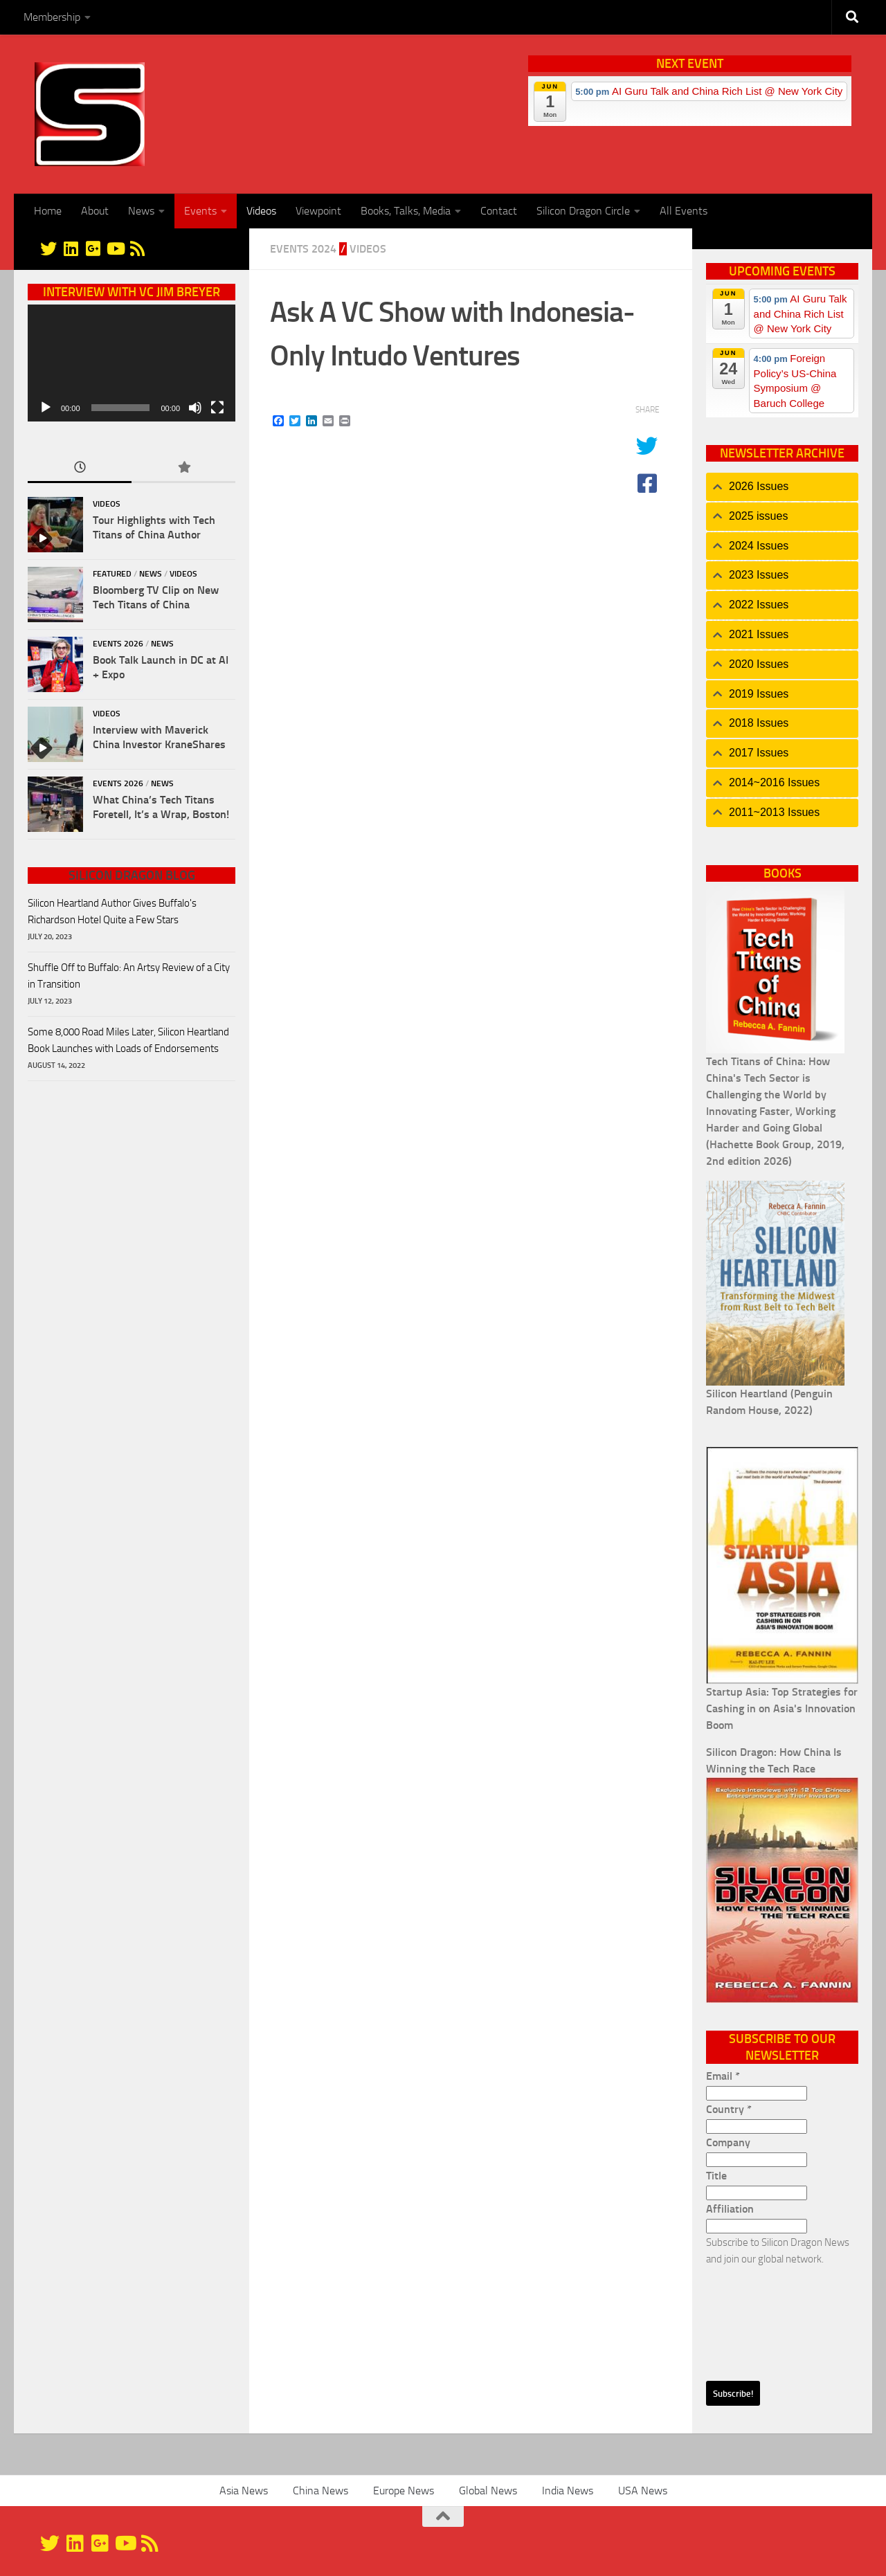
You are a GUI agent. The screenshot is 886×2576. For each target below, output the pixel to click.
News (141, 210)
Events (200, 210)
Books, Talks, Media (406, 210)
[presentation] (763, 2317)
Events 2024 (303, 248)
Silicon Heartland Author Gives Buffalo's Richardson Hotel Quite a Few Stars (112, 911)
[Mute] (195, 408)
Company (728, 2142)
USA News (642, 2490)
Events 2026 (118, 643)
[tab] (782, 487)
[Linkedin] (70, 248)
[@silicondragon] (48, 248)
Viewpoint (318, 210)
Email (723, 2076)
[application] (131, 363)
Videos (261, 210)
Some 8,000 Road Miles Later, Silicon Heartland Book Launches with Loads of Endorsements (128, 1040)
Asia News (243, 2490)
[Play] (46, 408)
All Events (683, 210)
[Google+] (92, 248)
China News (320, 2490)
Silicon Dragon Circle (583, 210)
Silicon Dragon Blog (132, 875)
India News (567, 2490)
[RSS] (137, 248)
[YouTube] (115, 248)
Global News (488, 2490)
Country (729, 2109)
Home (48, 210)
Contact (498, 210)
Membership (52, 17)
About (95, 210)
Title (716, 2175)
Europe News (403, 2490)
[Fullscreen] (217, 408)
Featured (112, 574)
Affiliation (730, 2208)
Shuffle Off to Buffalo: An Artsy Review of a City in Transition (129, 975)
